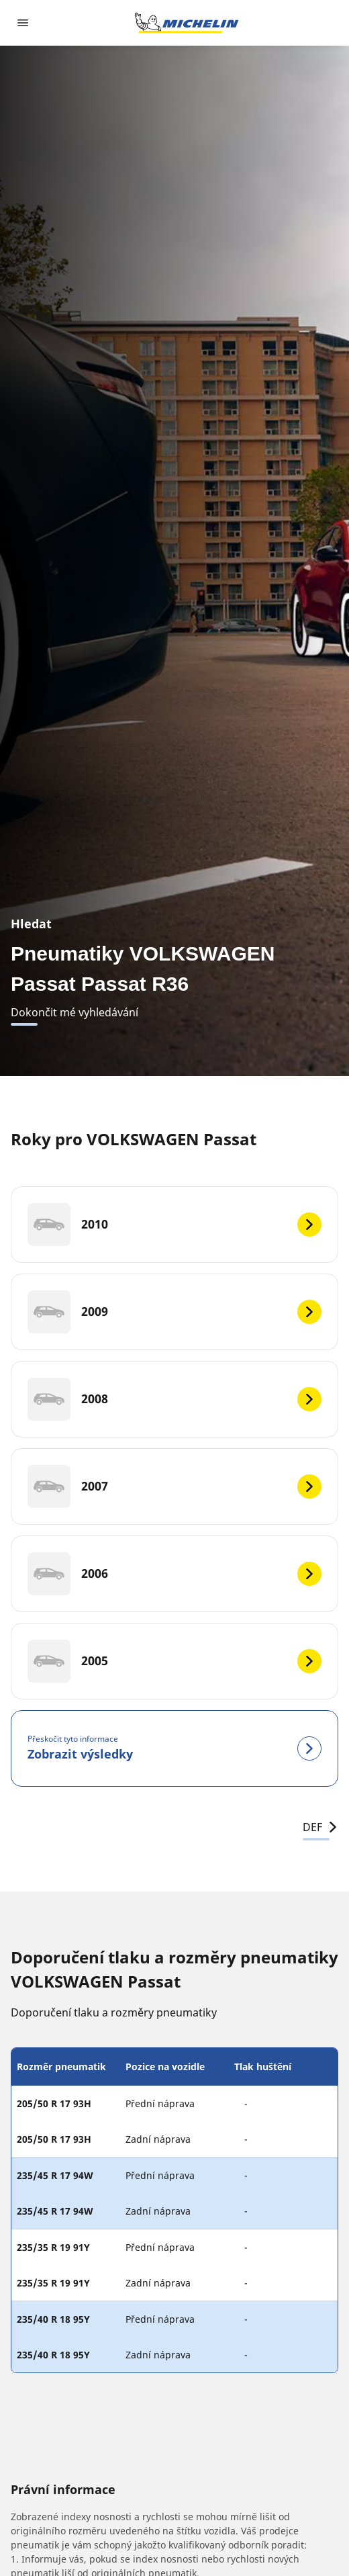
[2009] (174, 1312)
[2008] (174, 1399)
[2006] (174, 1574)
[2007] (174, 1486)
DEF (320, 1827)
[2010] (174, 1224)
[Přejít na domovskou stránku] (186, 23)
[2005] (174, 1661)
